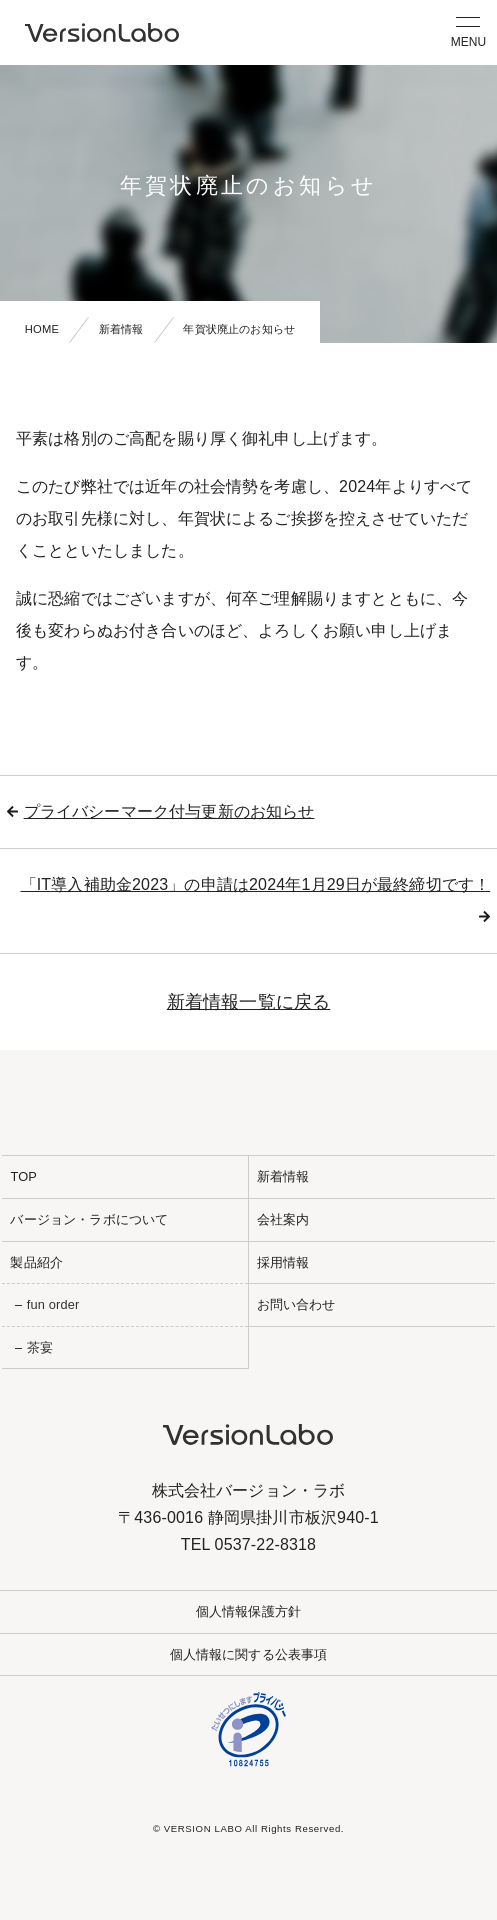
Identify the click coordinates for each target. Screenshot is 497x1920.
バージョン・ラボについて (89, 1219)
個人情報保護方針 (248, 1611)
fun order (53, 1304)
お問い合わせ (296, 1304)
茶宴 (40, 1347)
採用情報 (283, 1262)
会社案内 (283, 1219)
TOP (23, 1176)
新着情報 (121, 329)
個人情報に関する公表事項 (249, 1654)
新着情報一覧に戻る (248, 1002)
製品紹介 (36, 1262)
